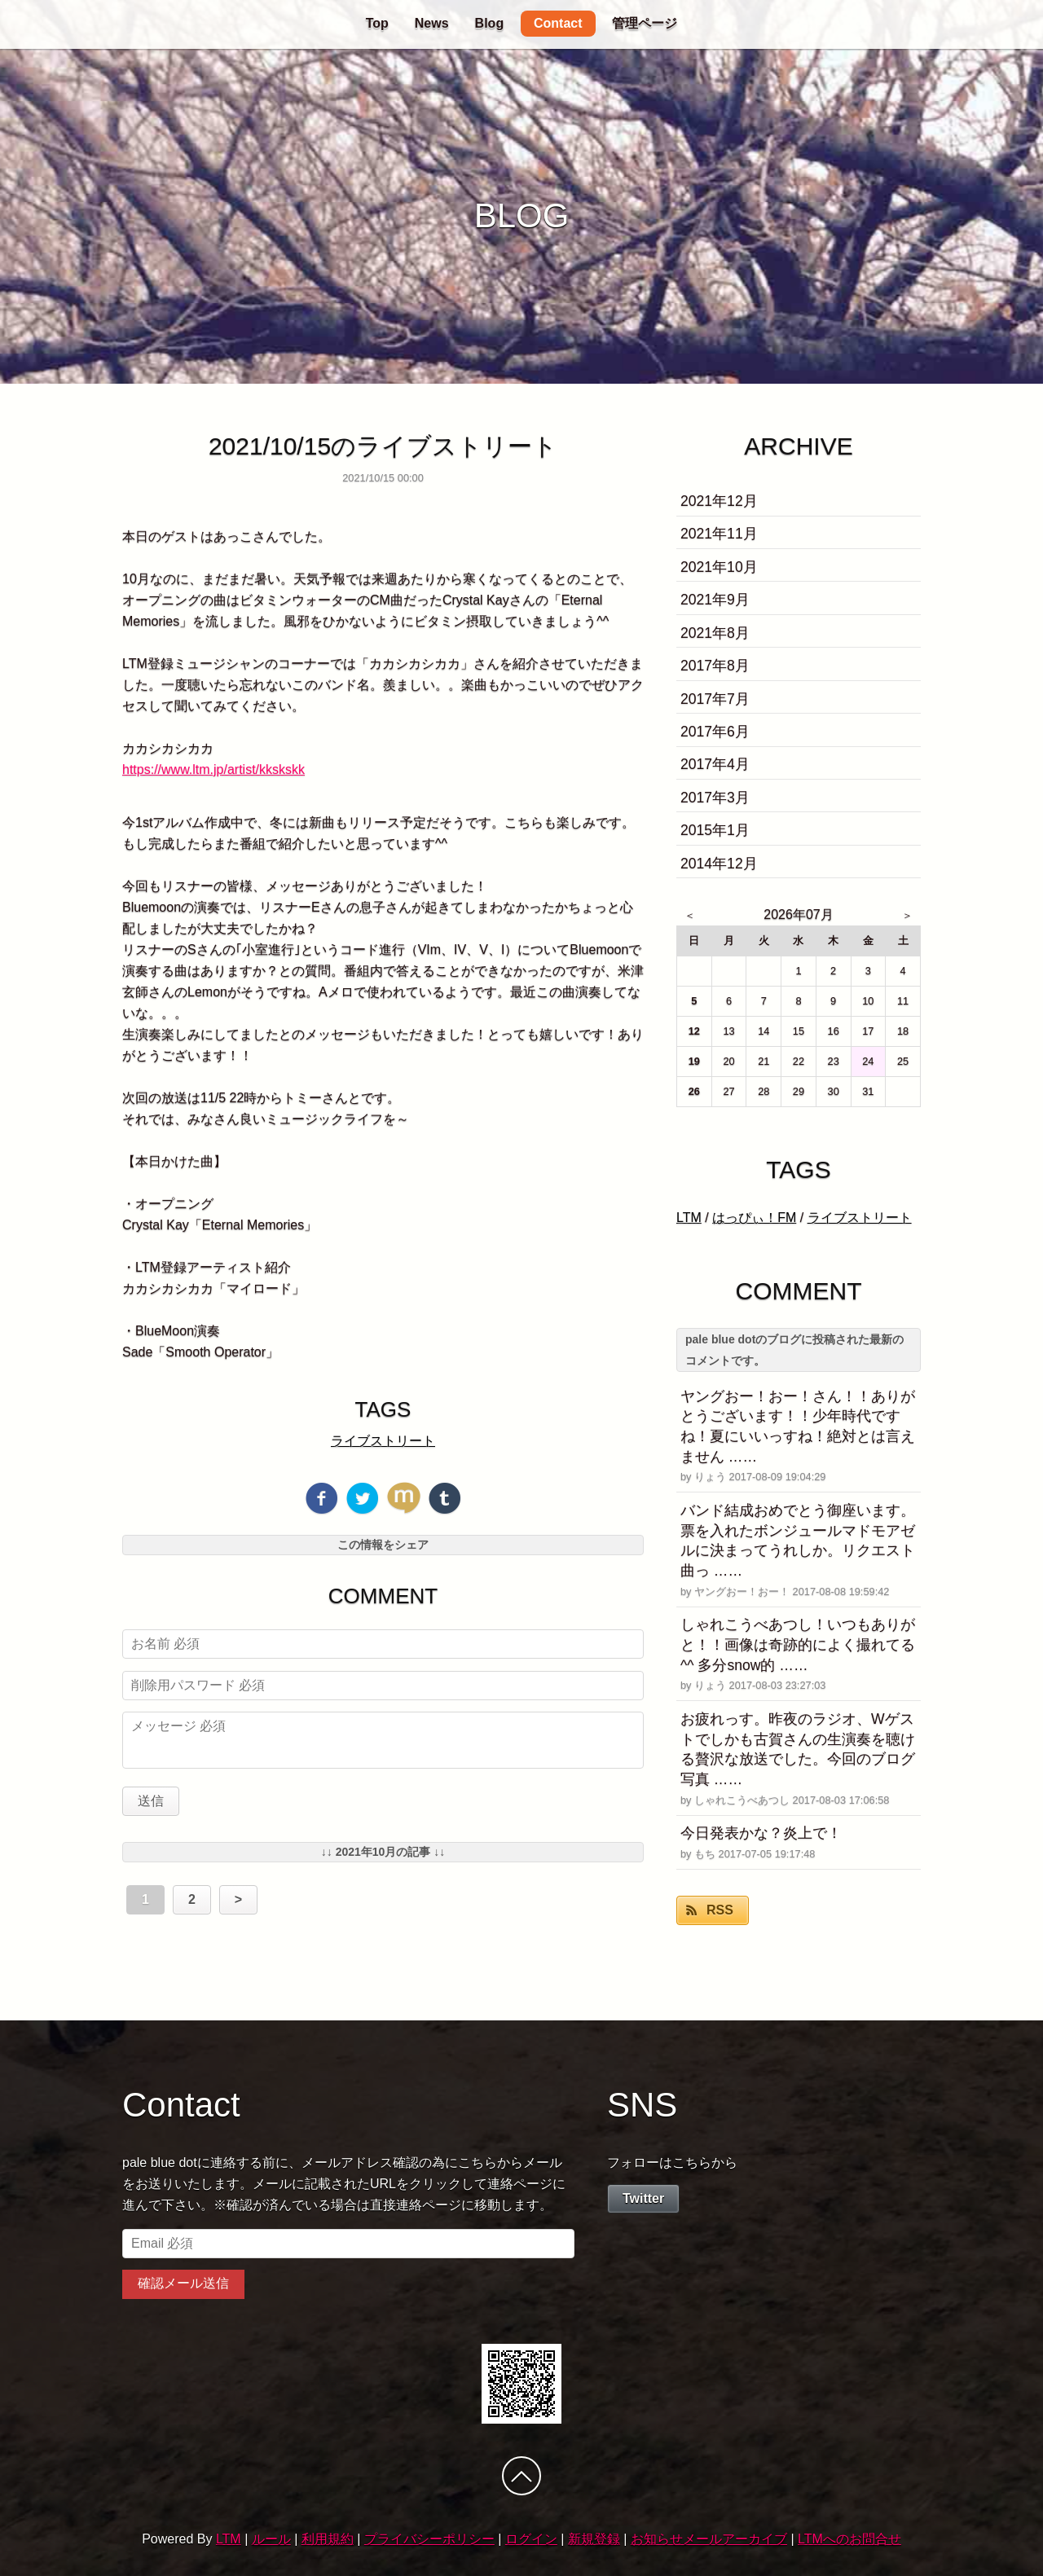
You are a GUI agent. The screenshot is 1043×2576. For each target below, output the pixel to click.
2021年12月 (719, 501)
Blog (489, 23)
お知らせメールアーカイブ (709, 2539)
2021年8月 (715, 633)
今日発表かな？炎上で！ (761, 1833)
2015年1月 (715, 830)
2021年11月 (719, 533)
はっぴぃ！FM (754, 1217)
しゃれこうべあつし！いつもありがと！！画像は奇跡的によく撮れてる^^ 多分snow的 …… (797, 1644)
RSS (719, 1910)
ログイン (531, 2539)
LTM (689, 1217)
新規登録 (594, 2539)
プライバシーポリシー (429, 2539)
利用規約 (327, 2539)
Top (377, 23)
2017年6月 (715, 731)
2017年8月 (715, 665)
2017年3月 (715, 797)
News (432, 23)
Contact (558, 23)
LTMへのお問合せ (849, 2539)
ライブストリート (383, 1441)
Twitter (643, 2198)
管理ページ (644, 23)
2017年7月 (715, 699)
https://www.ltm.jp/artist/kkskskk (213, 769)
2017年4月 (715, 764)
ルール (271, 2539)
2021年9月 (715, 599)
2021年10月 (719, 567)
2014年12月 (719, 863)
